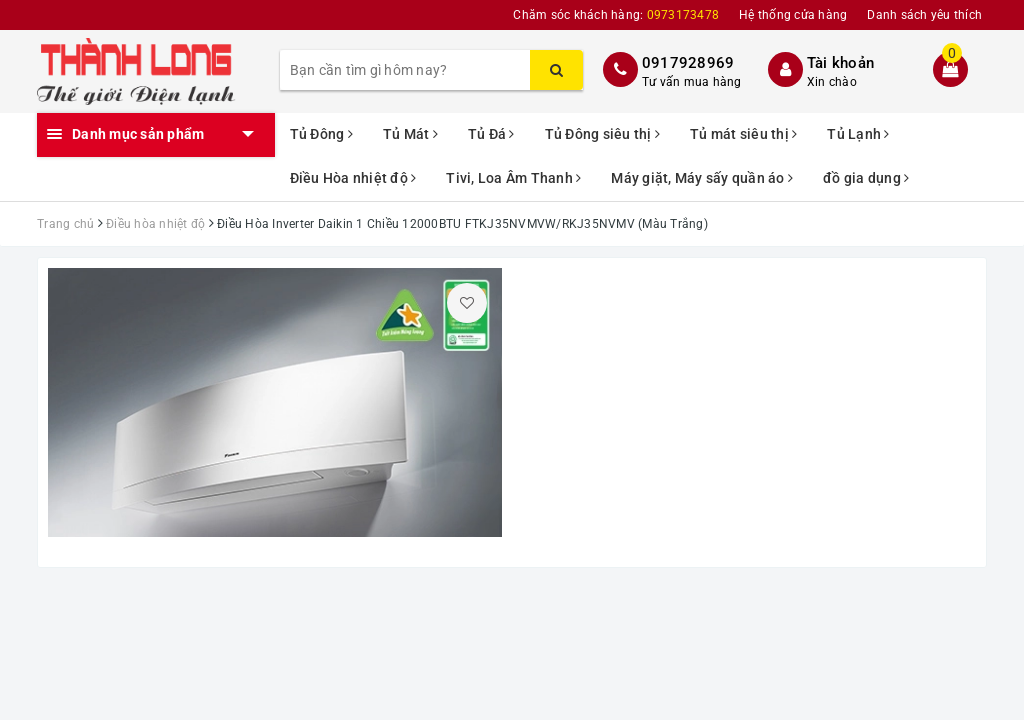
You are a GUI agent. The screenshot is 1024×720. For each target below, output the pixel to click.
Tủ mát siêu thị (743, 134)
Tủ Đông (321, 134)
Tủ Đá (491, 134)
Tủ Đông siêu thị (603, 134)
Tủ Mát (410, 134)
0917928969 (688, 63)
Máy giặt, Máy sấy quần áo (702, 178)
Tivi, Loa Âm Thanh (513, 178)
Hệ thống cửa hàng (793, 15)
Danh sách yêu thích (924, 15)
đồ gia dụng (866, 178)
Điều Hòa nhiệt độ (353, 178)
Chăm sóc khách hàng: (616, 15)
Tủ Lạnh (858, 134)
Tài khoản (840, 63)
